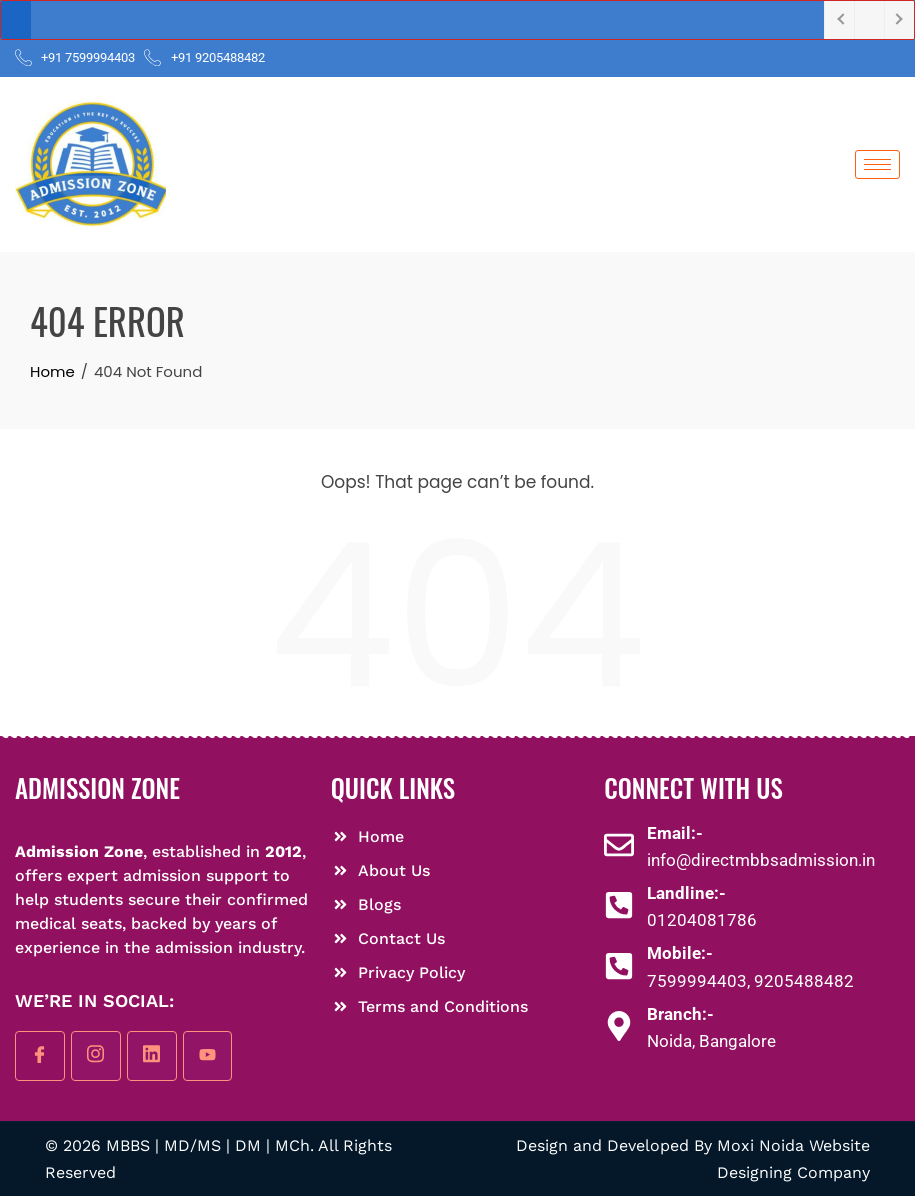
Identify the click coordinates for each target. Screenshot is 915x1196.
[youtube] (208, 1056)
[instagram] (96, 1056)
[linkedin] (152, 1056)
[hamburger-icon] (877, 164)
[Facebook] (40, 1056)
